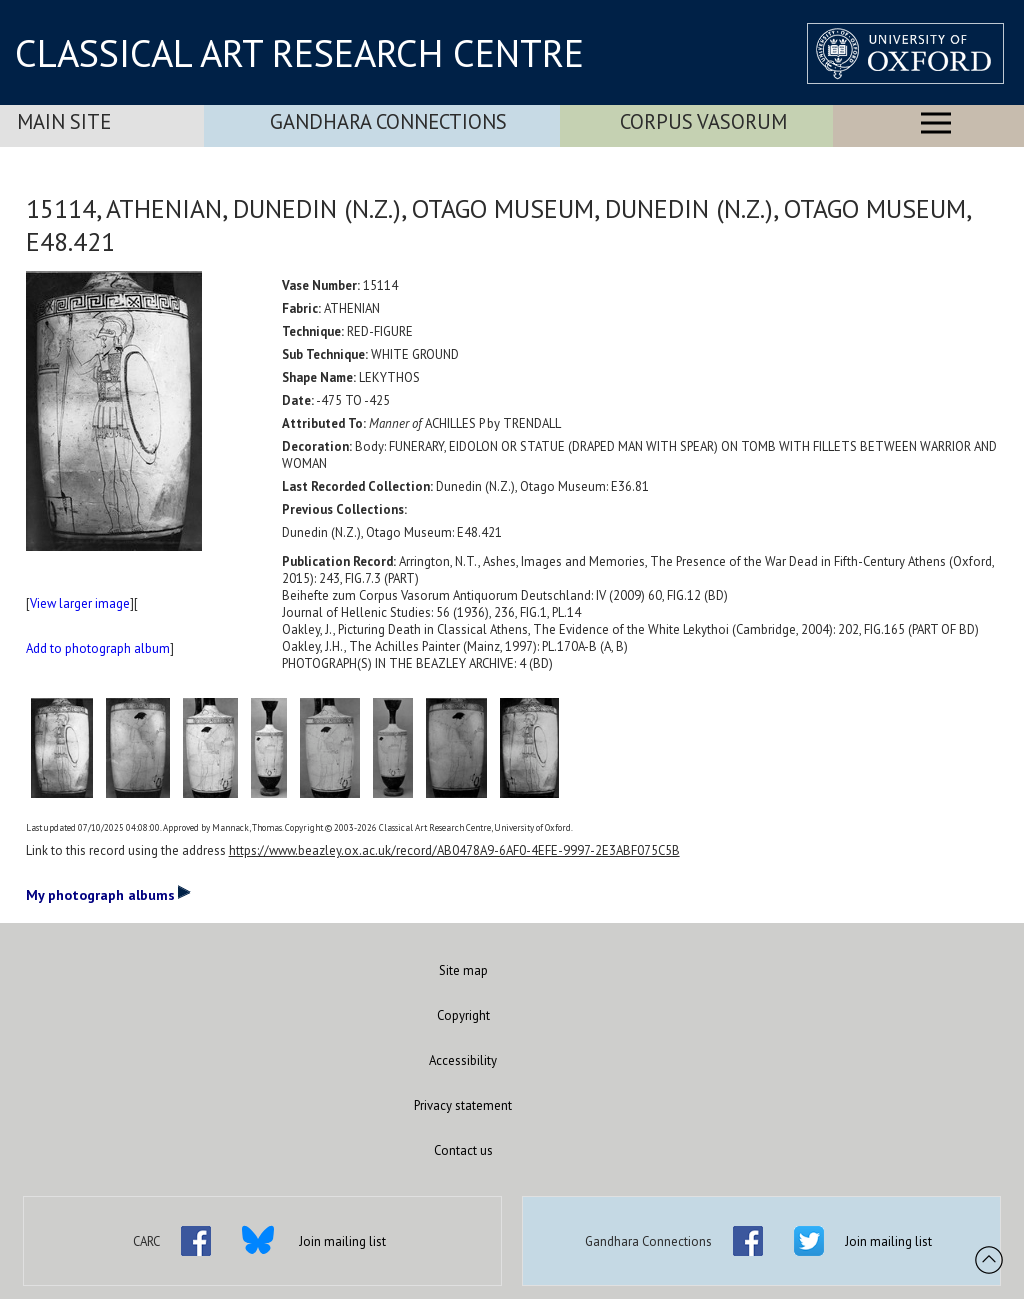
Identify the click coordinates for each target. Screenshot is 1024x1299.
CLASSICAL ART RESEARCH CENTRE (299, 53)
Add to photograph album (98, 648)
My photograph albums (108, 894)
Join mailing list (342, 1241)
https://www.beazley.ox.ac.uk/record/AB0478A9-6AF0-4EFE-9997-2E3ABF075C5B (454, 850)
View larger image (80, 603)
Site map (463, 970)
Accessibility (463, 1060)
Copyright (463, 1015)
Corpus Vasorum (703, 121)
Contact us (463, 1150)
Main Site (64, 121)
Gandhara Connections (388, 121)
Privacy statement (463, 1105)
